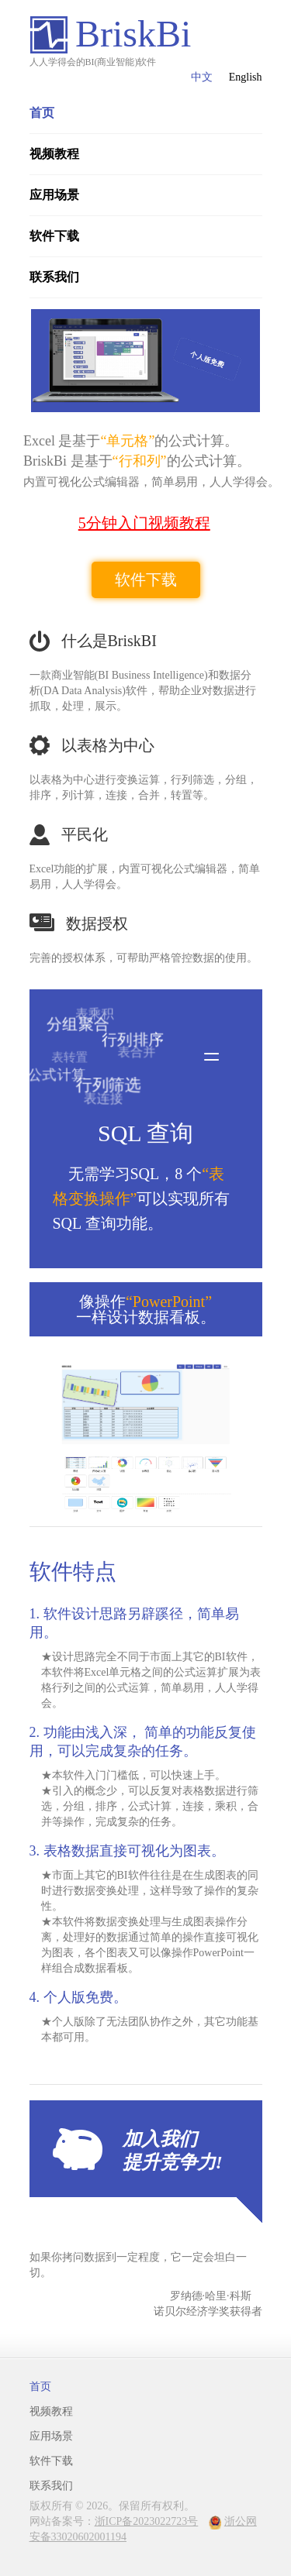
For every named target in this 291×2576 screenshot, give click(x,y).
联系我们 (54, 277)
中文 (202, 77)
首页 (41, 112)
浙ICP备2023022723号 (147, 2521)
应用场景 (54, 194)
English (245, 77)
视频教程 (54, 153)
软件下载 (54, 235)
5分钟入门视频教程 (144, 523)
